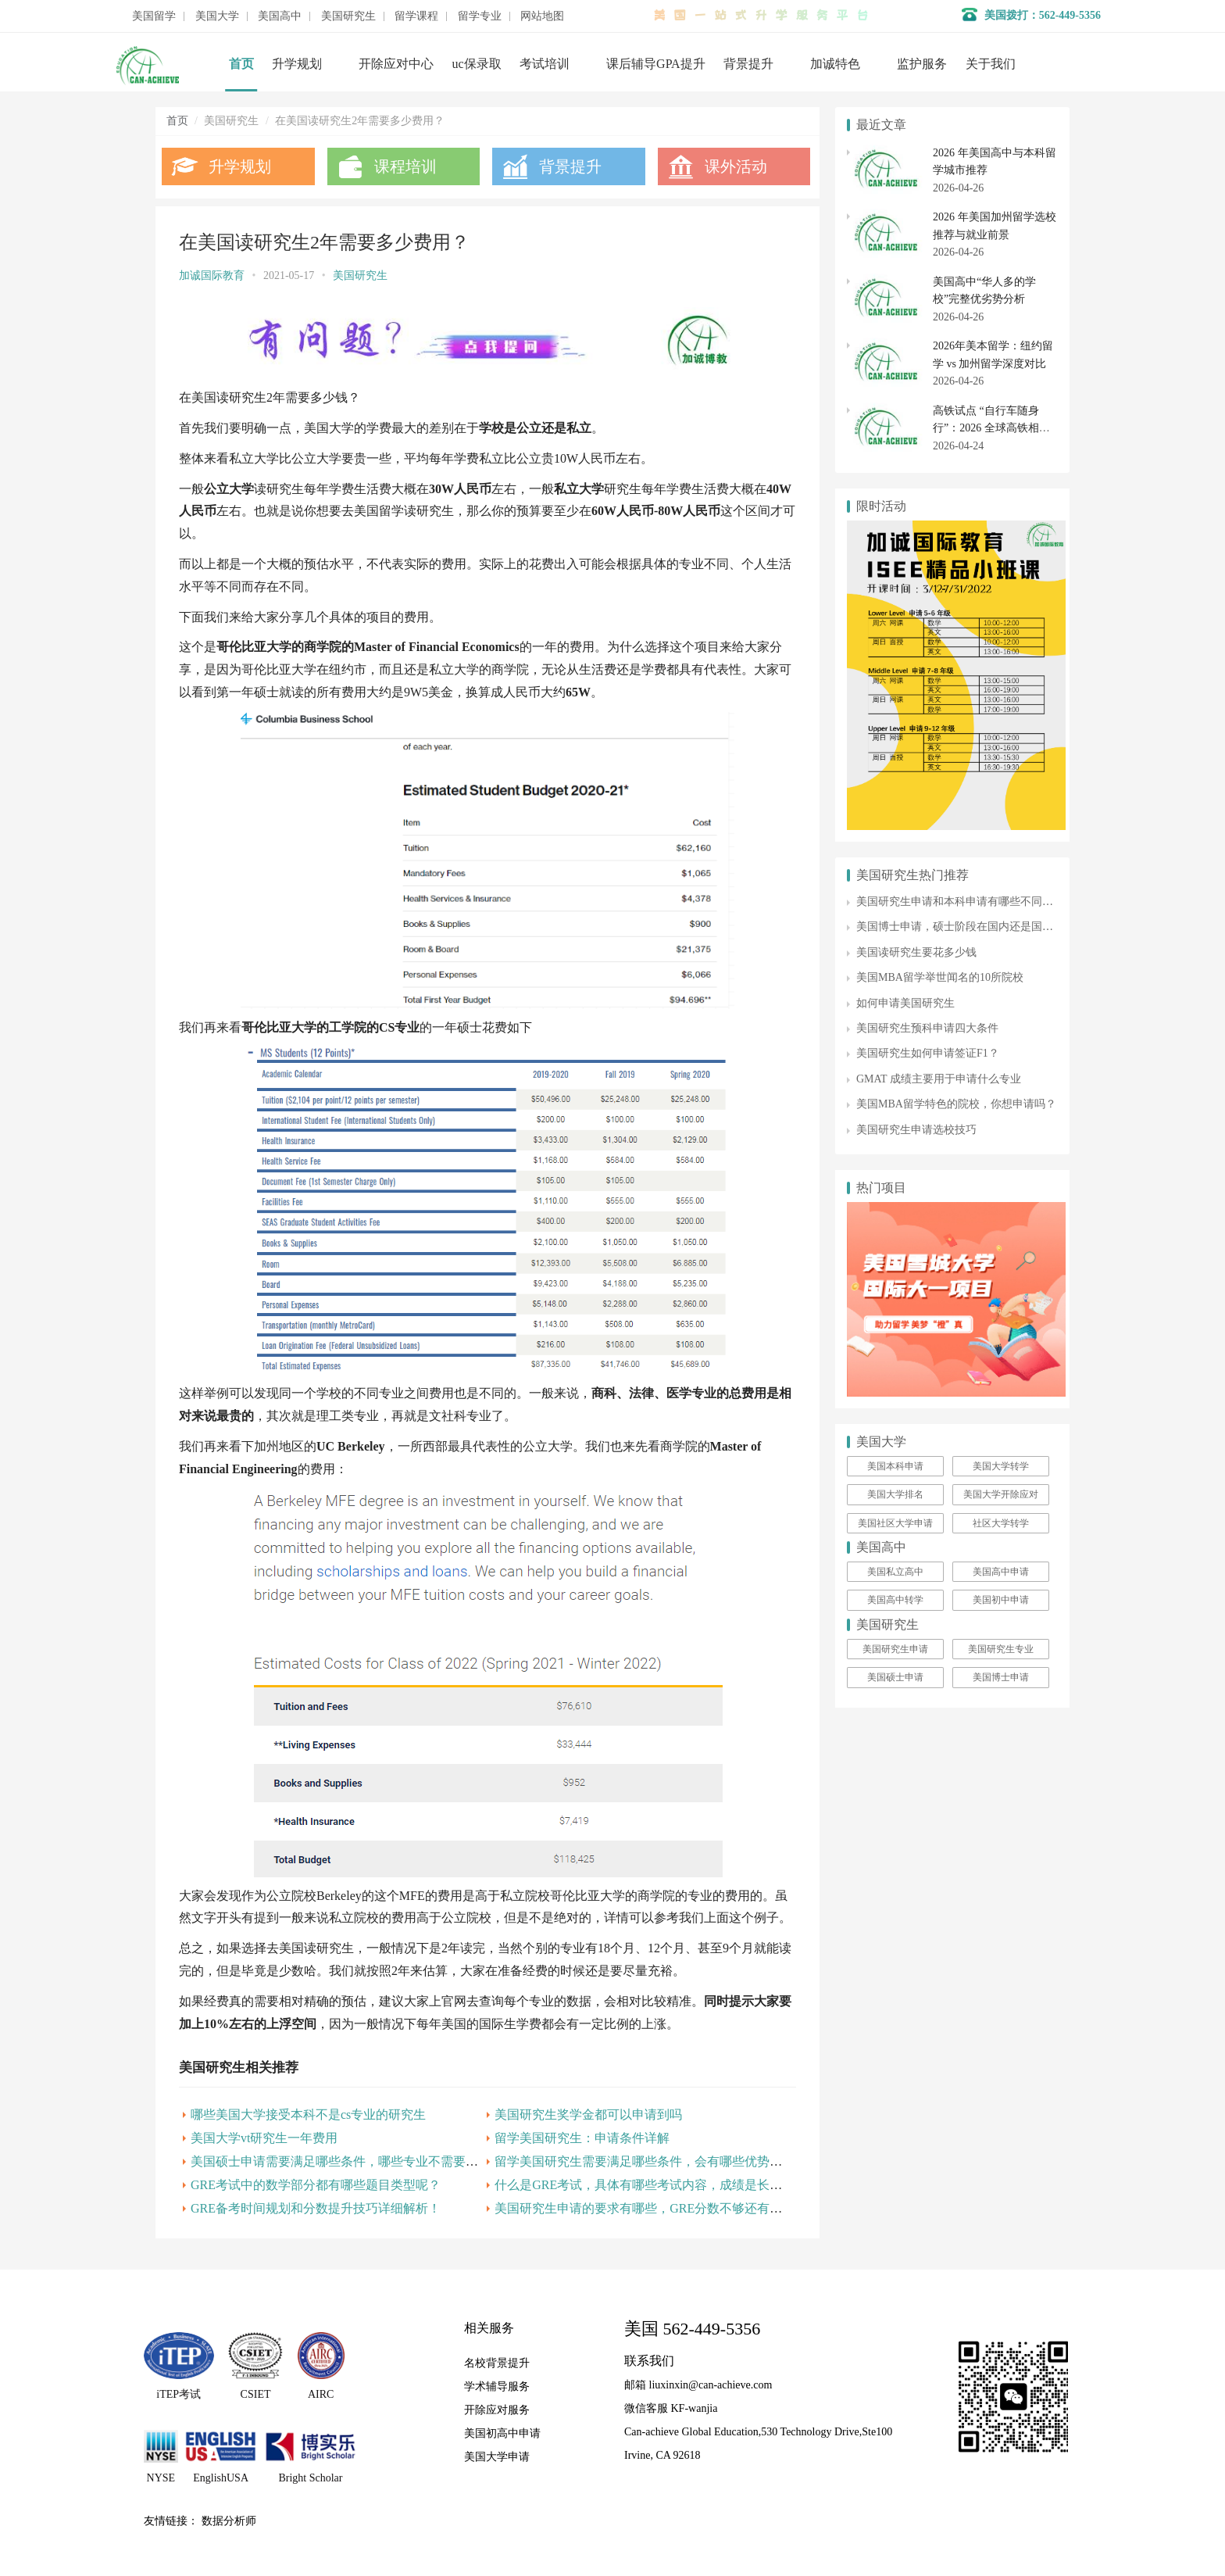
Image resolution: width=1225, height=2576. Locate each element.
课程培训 (405, 166)
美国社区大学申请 (895, 1523)
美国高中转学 (895, 1599)
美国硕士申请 (895, 1677)
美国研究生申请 (895, 1649)
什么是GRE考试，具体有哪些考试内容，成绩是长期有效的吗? (666, 2184)
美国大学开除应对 (1000, 1494)
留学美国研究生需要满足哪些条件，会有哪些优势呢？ (645, 2161)
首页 (241, 63)
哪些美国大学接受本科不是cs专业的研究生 (308, 2114)
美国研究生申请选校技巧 (916, 1130)
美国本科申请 (895, 1466)
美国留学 (154, 16)
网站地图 (542, 16)
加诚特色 (835, 63)
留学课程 (416, 16)
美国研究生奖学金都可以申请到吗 (588, 2114)
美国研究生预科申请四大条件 (927, 1028)
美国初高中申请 (502, 2433)
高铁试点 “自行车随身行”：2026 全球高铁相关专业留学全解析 (991, 428)
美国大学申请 (497, 2457)
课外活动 (736, 166)
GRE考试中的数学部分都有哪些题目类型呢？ (316, 2184)
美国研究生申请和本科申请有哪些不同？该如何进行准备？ (998, 901)
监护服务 (922, 63)
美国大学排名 (895, 1494)
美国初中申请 (1001, 1599)
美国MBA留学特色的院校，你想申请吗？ (956, 1104)
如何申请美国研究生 (905, 1003)
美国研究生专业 (1001, 1649)
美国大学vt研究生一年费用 (264, 2138)
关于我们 (991, 63)
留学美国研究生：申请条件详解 (582, 2138)
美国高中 (280, 16)
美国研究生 (348, 16)
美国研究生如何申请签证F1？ (927, 1053)
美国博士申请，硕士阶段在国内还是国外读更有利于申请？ (998, 926)
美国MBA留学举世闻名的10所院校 (939, 977)
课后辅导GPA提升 (655, 63)
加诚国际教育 (212, 275)
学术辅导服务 (497, 2386)
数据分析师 (229, 2521)
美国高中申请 (1001, 1571)
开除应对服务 (497, 2410)
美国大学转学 (1001, 1466)
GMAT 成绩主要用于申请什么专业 (938, 1079)
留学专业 (480, 16)
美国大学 (217, 16)
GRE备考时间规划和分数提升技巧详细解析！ (316, 2208)
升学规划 (297, 63)
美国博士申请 (1001, 1677)
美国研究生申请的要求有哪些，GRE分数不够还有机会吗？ (657, 2208)
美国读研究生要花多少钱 (916, 952)
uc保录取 (477, 63)
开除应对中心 (396, 63)
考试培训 (545, 63)
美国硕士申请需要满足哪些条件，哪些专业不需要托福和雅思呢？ (372, 2161)
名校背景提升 (497, 2363)
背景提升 (748, 63)
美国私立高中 (895, 1571)
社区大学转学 (1001, 1523)
